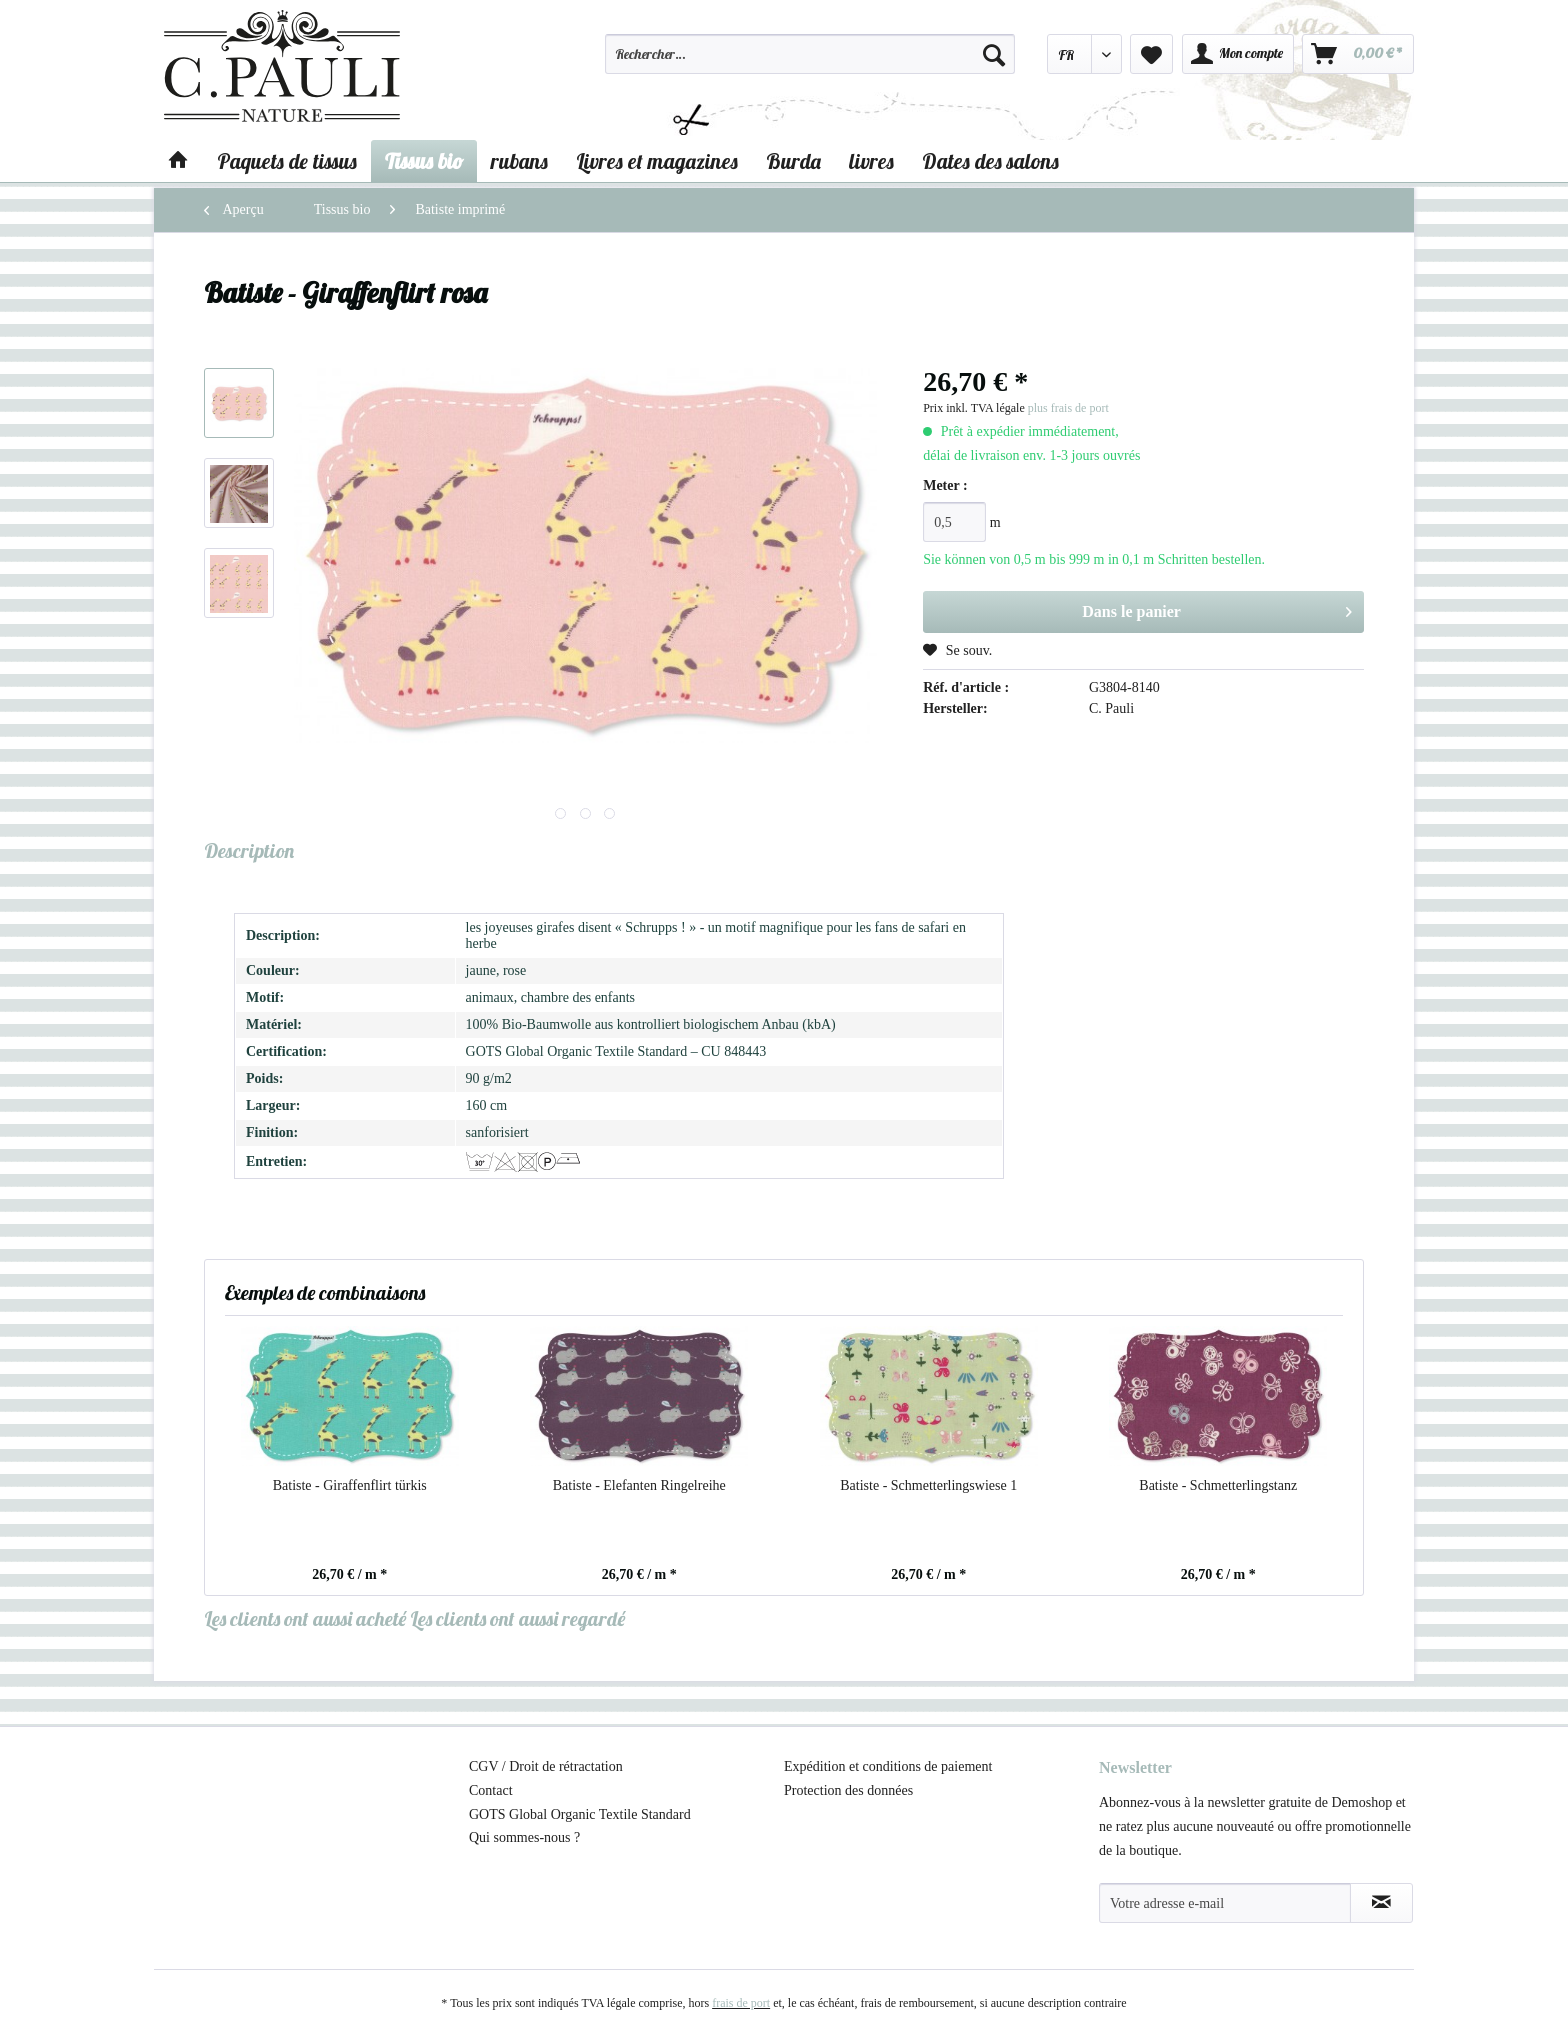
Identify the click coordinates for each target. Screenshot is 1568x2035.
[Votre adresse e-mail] (1225, 1903)
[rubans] (519, 161)
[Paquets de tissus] (287, 161)
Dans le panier (1217, 608)
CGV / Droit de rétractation (546, 1766)
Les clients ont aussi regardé (517, 1618)
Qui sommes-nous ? (524, 1837)
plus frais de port (1068, 408)
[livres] (871, 161)
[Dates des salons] (990, 161)
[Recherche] (994, 54)
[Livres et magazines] (657, 161)
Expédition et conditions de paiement (888, 1766)
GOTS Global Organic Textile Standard (580, 1814)
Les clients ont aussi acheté (305, 1618)
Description (249, 850)
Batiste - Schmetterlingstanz (1218, 1485)
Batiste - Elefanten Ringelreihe (639, 1485)
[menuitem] (810, 63)
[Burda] (793, 161)
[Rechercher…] (810, 54)
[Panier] (1358, 54)
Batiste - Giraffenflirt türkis (350, 1485)
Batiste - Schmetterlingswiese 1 (928, 1485)
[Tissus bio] (424, 161)
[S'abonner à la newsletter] (1381, 1903)
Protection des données (848, 1790)
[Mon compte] (1238, 54)
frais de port (741, 2003)
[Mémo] (1151, 54)
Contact (491, 1790)
